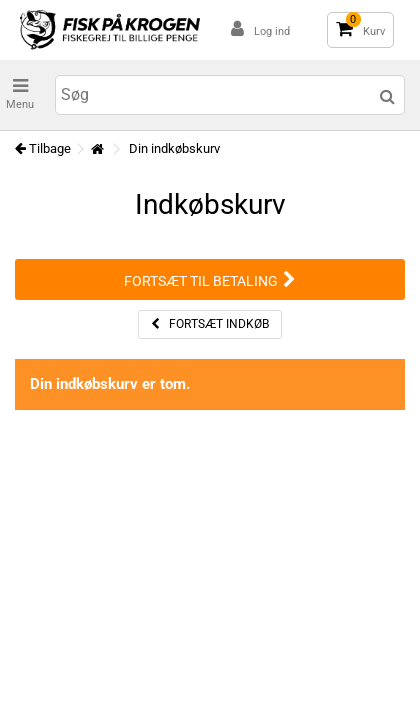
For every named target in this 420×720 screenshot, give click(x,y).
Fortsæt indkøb (210, 324)
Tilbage (43, 148)
